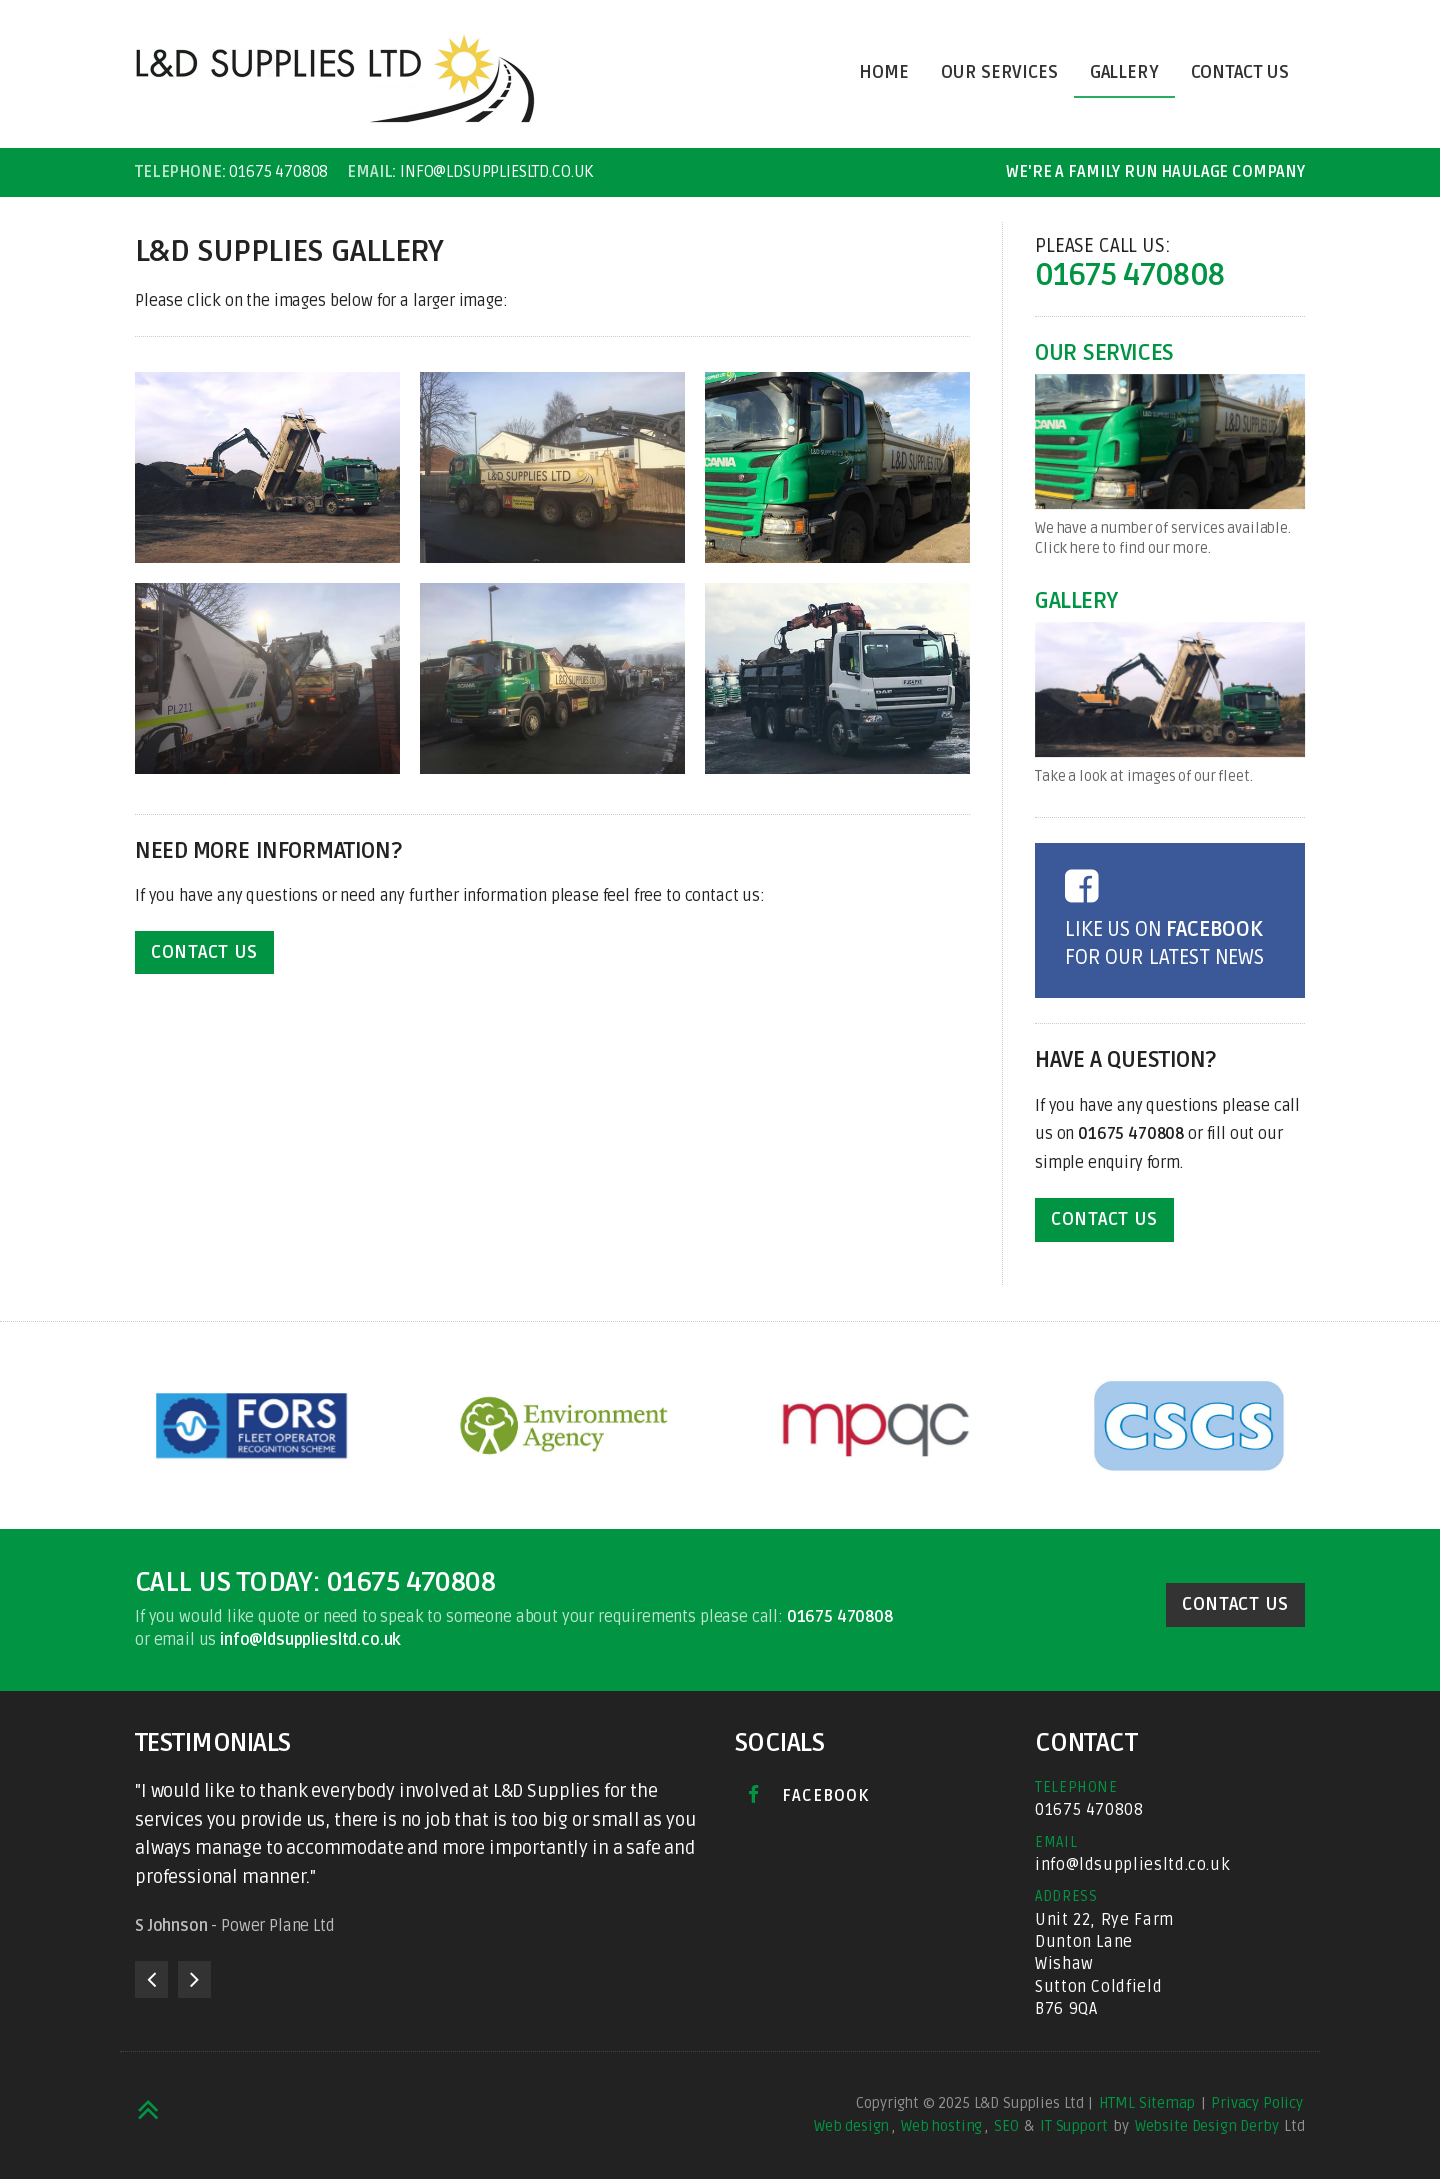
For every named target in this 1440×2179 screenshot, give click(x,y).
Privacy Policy (1257, 2103)
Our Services (999, 72)
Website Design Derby (1207, 2126)
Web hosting (941, 2126)
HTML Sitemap (1147, 2103)
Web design (851, 2126)
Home (883, 72)
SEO (1006, 2126)
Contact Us (1240, 72)
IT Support (1073, 2126)
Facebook (808, 1795)
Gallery (1124, 72)
